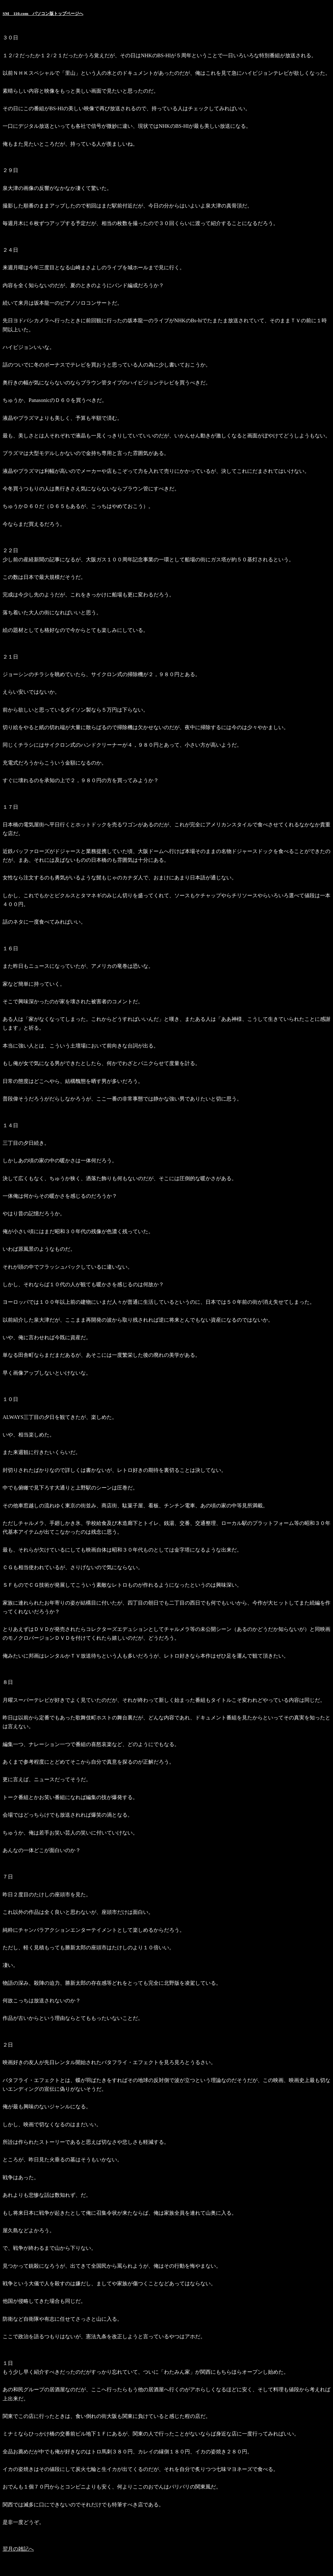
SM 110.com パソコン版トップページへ (43, 13)
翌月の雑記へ (18, 2549)
